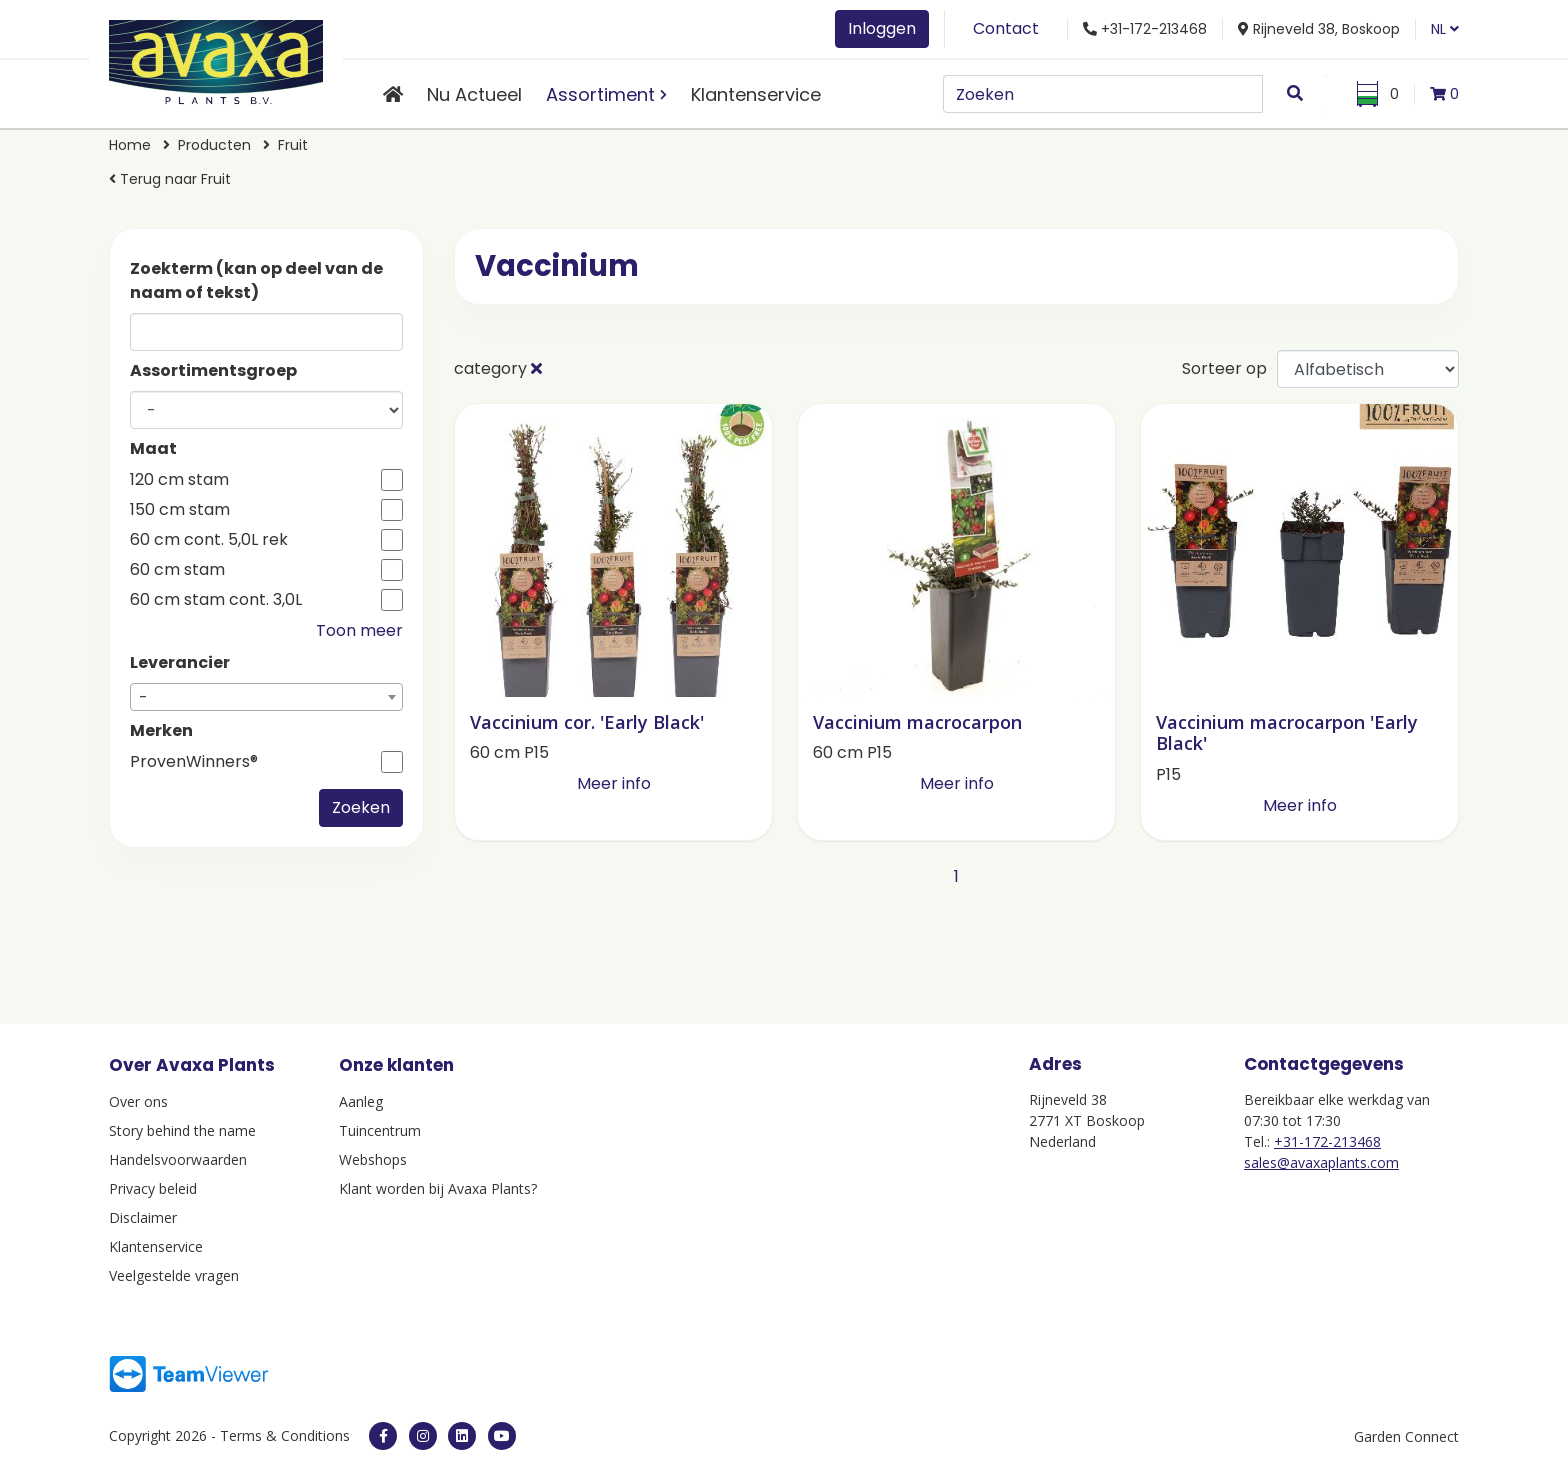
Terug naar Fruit (170, 179)
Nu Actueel (474, 94)
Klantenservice (756, 94)
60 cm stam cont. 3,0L (216, 600)
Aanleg (361, 1101)
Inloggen (882, 28)
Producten (214, 145)
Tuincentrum (380, 1130)
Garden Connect (1406, 1436)
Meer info (614, 783)
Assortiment (600, 94)
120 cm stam (179, 480)
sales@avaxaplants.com (1321, 1162)
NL (1445, 29)
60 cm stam (177, 570)
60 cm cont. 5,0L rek (209, 540)
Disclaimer (143, 1217)
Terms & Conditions (285, 1435)
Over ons (138, 1101)
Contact (1006, 28)
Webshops (373, 1159)
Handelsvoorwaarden (178, 1159)
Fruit (293, 145)
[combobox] (266, 697)
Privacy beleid (153, 1188)
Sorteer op (1224, 368)
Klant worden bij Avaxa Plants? (438, 1188)
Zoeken (361, 807)
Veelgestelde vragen (174, 1275)
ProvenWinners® (194, 762)
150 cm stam (180, 510)
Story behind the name (182, 1130)
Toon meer (359, 630)
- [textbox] (143, 697)
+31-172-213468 (1327, 1141)
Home (130, 145)
